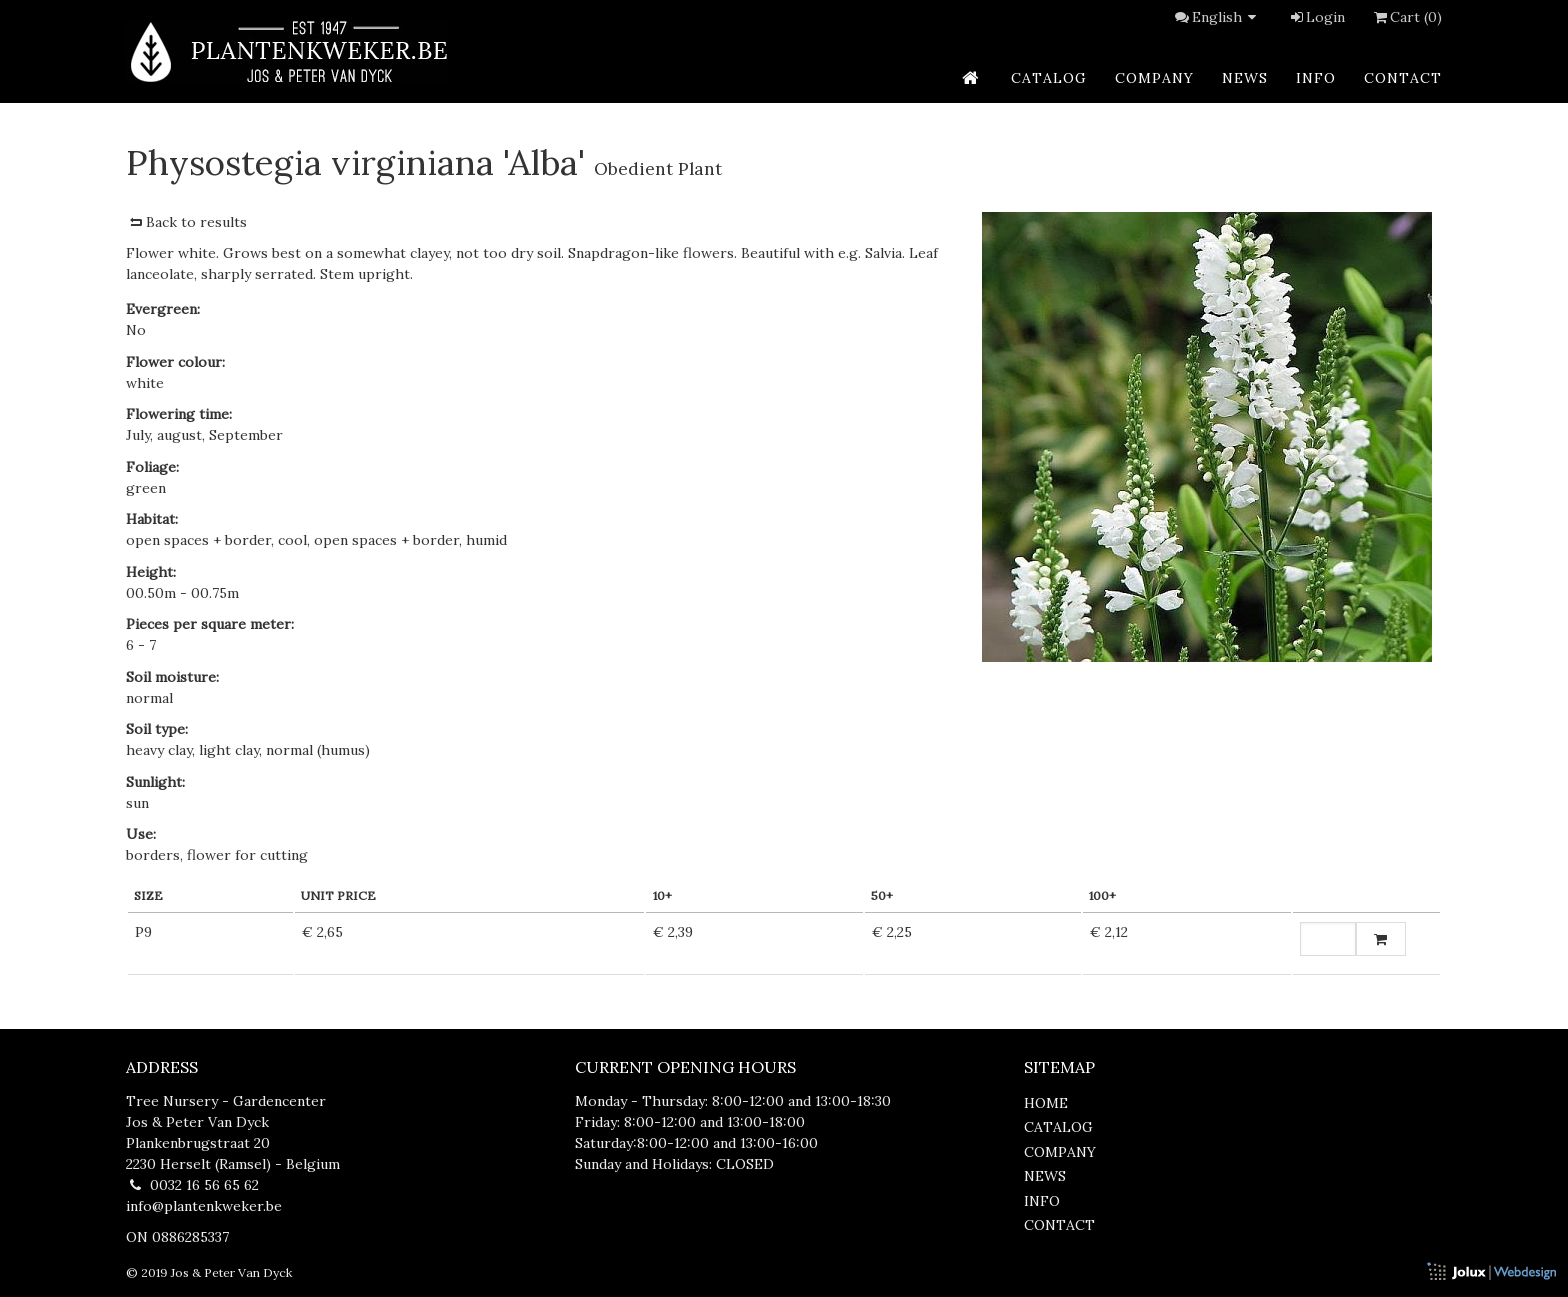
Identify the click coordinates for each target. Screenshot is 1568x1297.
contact (1403, 78)
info (1316, 78)
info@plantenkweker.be (204, 1206)
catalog (1049, 78)
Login (1316, 17)
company (1154, 78)
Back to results (186, 222)
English (1227, 17)
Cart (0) (1406, 17)
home (1046, 1103)
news (1245, 78)
